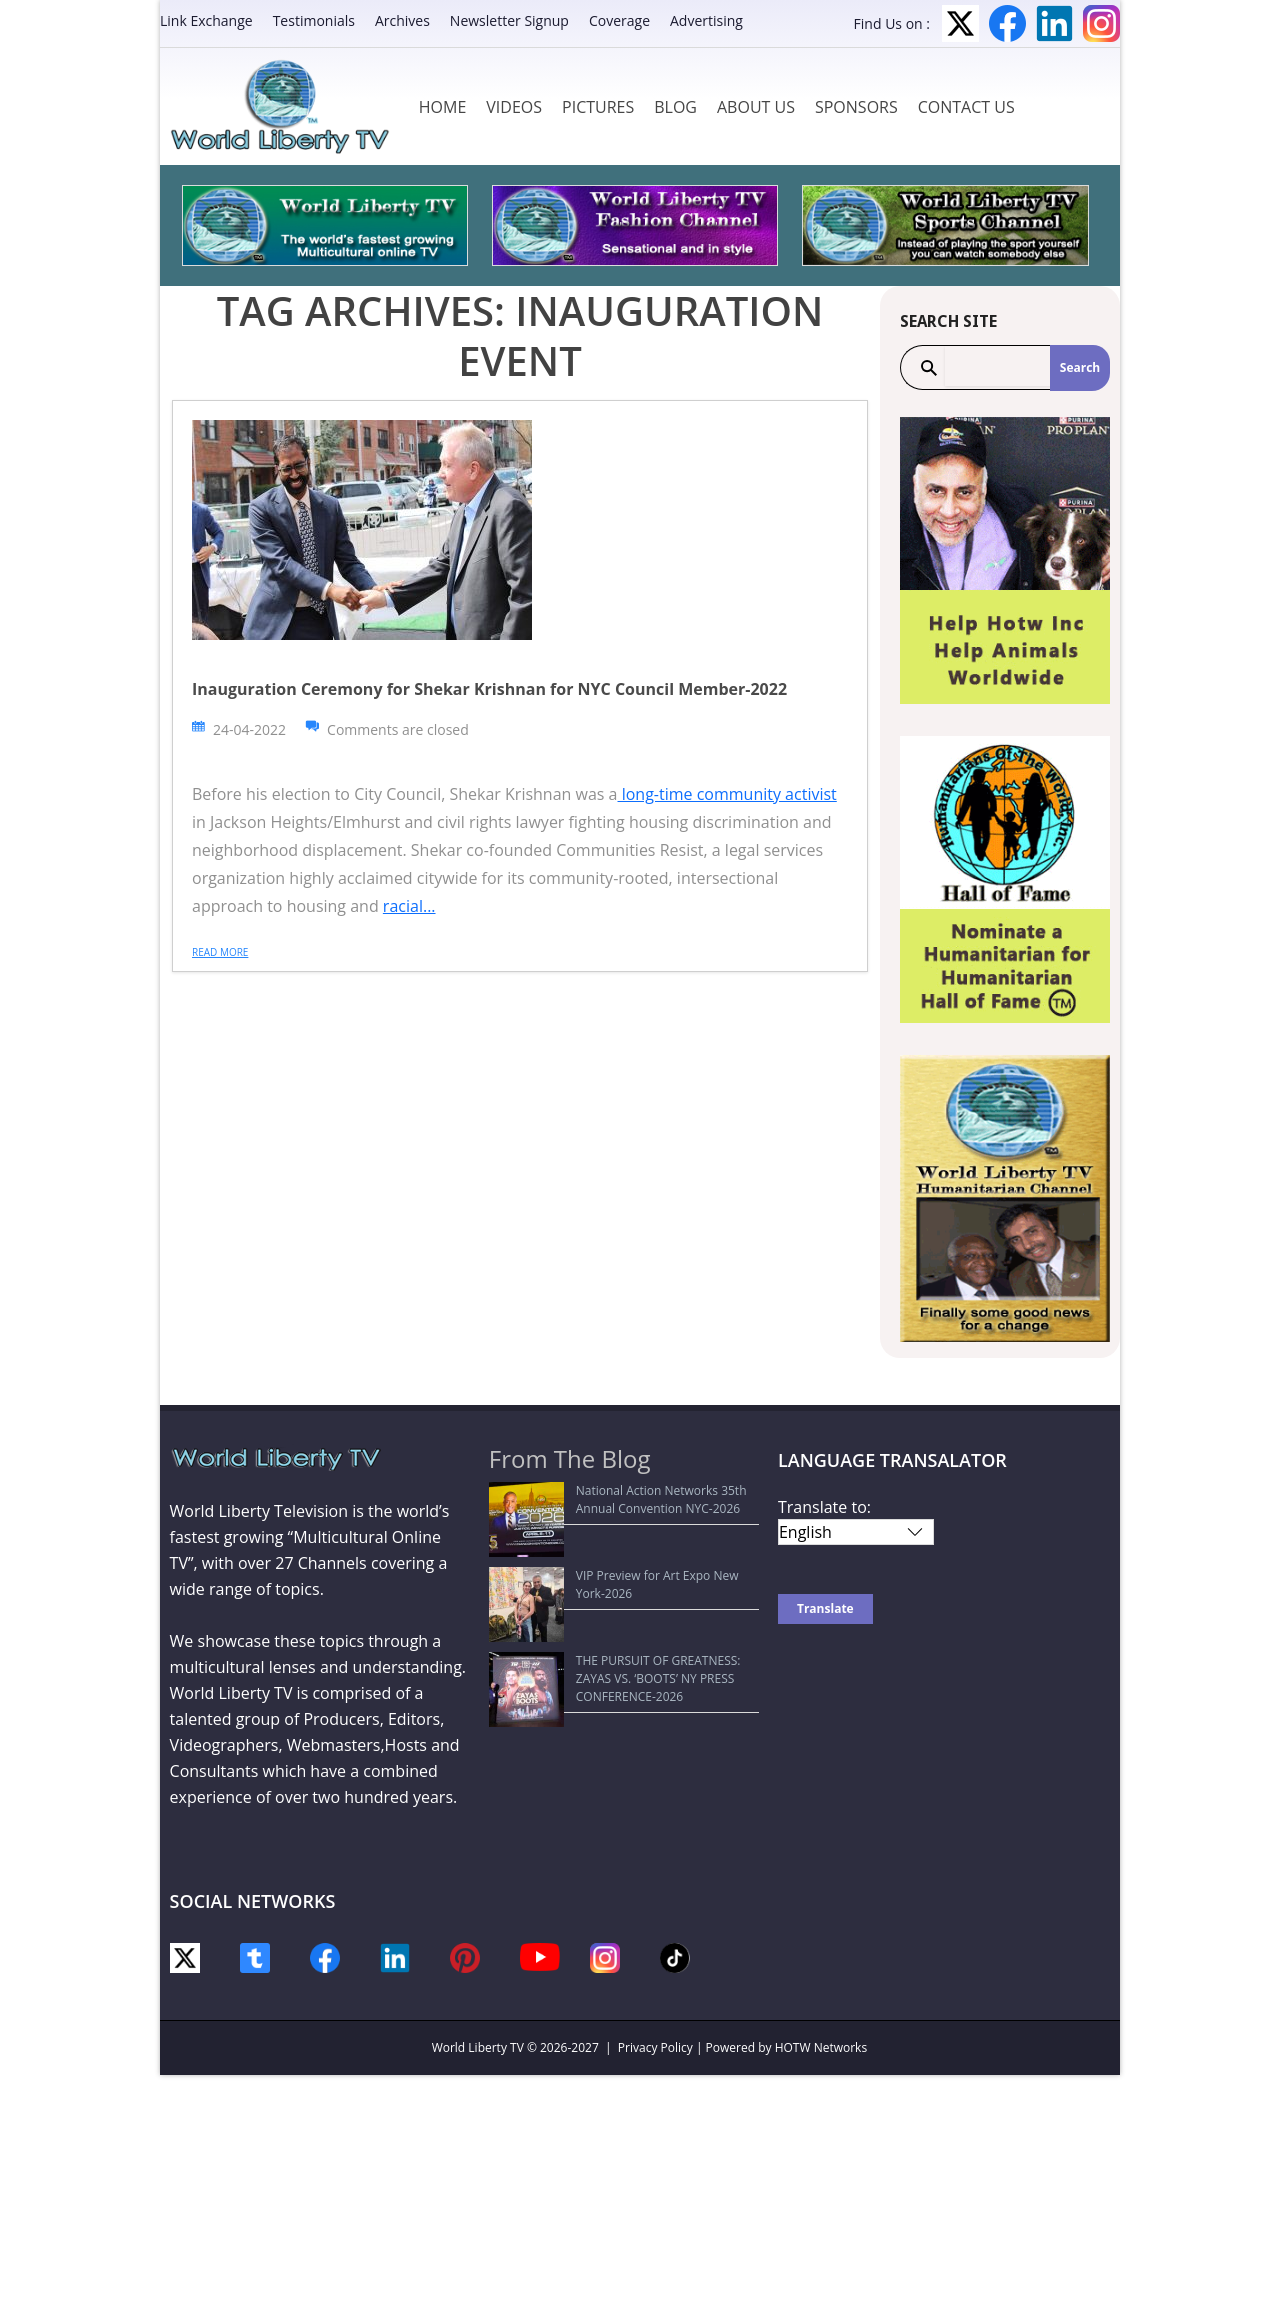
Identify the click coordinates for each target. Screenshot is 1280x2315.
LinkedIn (1054, 23)
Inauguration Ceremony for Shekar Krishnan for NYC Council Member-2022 (489, 689)
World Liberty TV (478, 2047)
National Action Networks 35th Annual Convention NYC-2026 (607, 1499)
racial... (409, 906)
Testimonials (314, 20)
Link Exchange (206, 20)
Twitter (960, 23)
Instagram (1101, 23)
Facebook (1007, 23)
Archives (402, 20)
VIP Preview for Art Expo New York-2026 (612, 1538)
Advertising (706, 20)
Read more (220, 952)
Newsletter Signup (509, 20)
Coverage (619, 20)
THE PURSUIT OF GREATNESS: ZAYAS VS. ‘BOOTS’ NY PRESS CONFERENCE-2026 (612, 1577)
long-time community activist (727, 794)
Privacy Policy (655, 2047)
